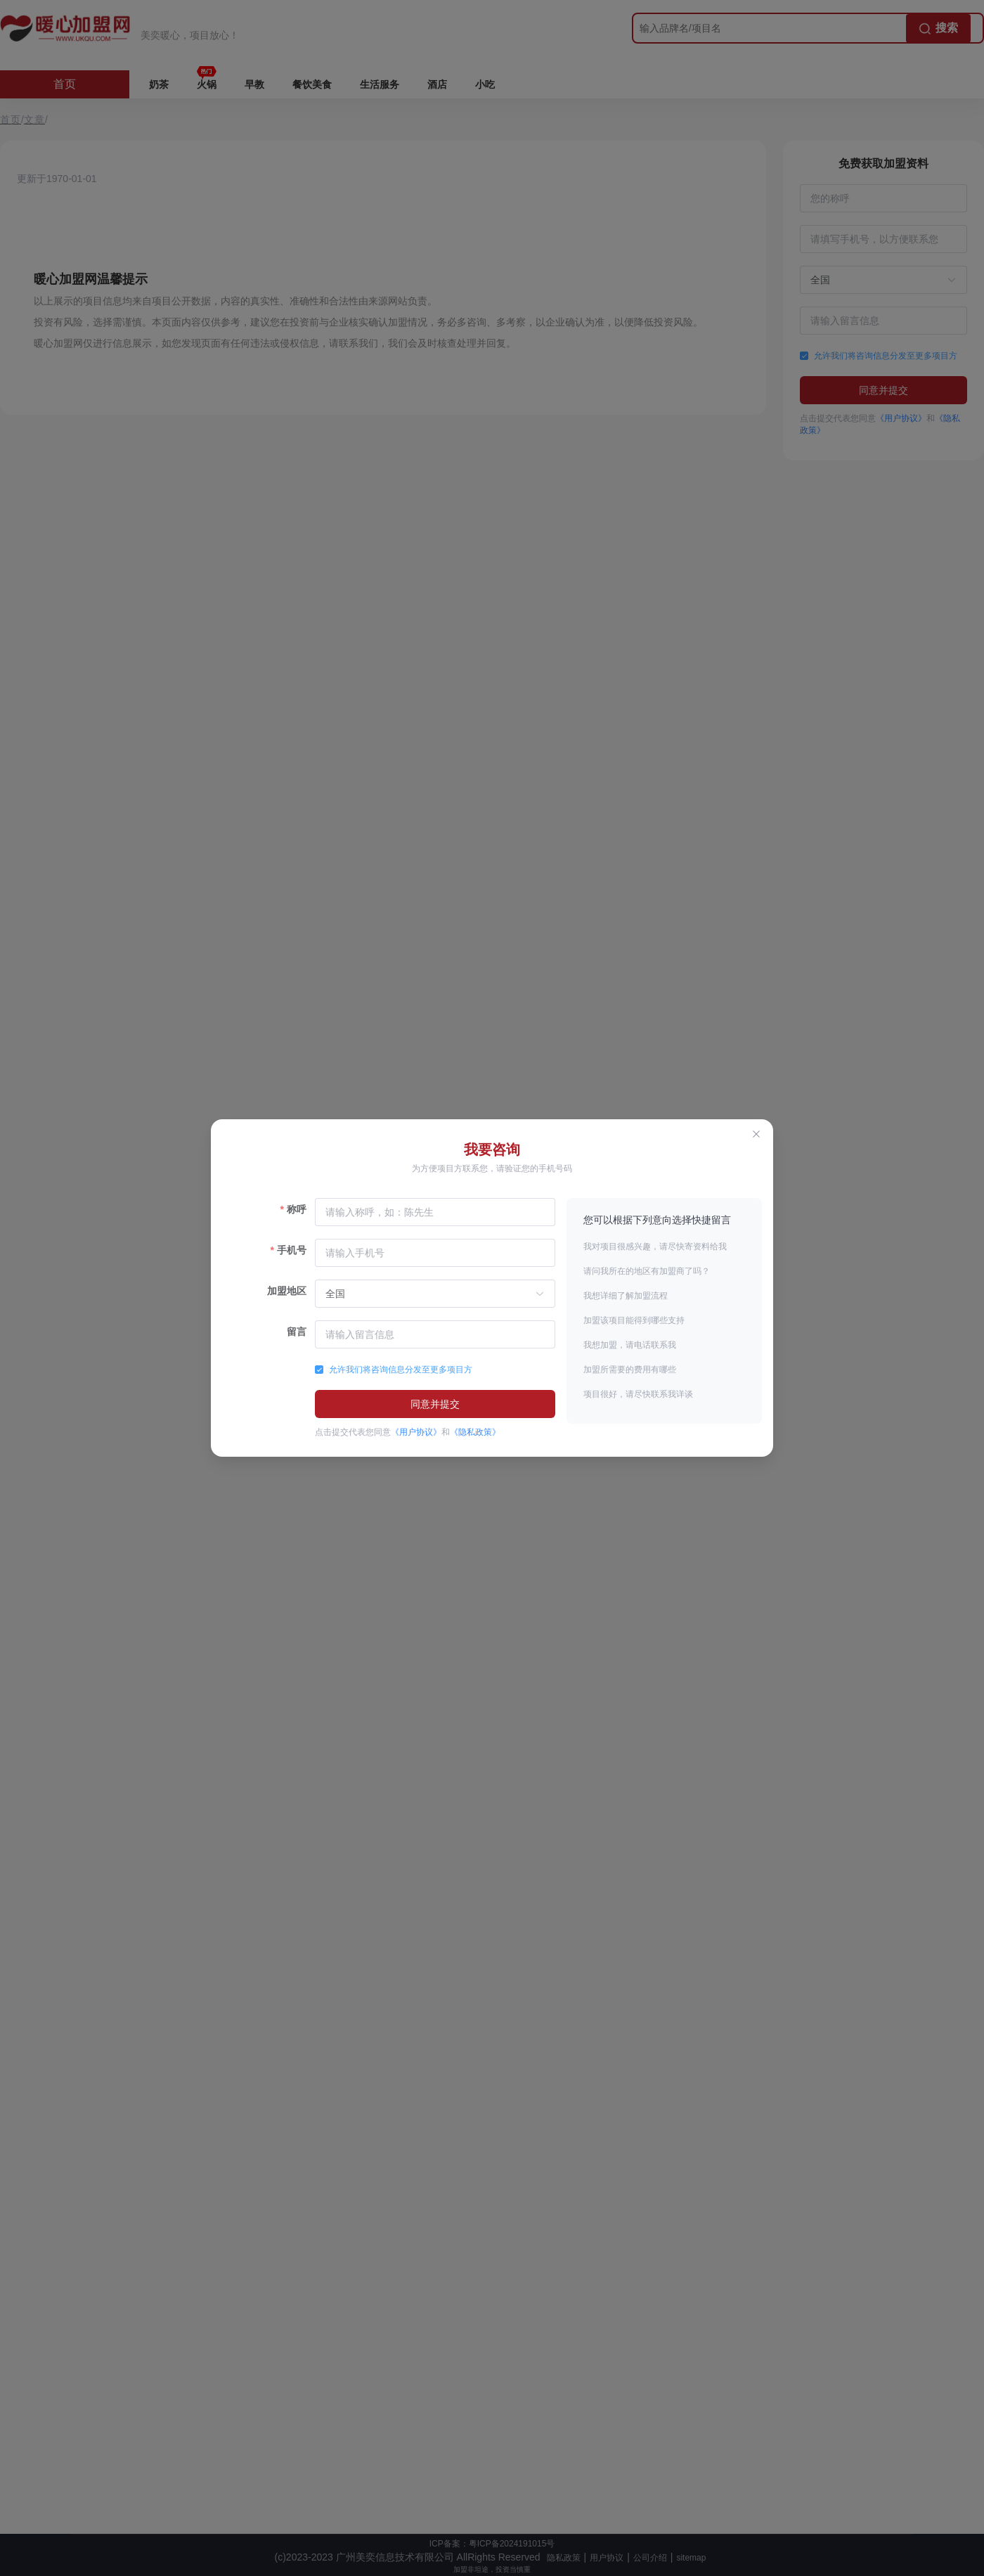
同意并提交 (435, 1404)
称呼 (296, 1209)
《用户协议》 (416, 1432)
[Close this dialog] (756, 1136)
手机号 (291, 1250)
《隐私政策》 (475, 1432)
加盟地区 (286, 1290)
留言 (296, 1331)
